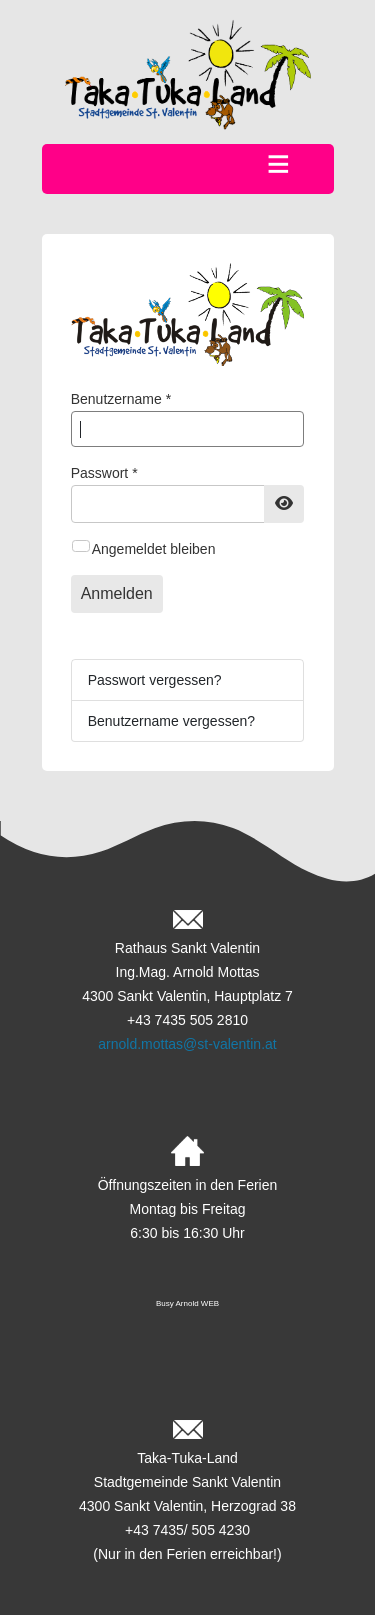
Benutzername (121, 399)
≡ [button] (279, 165)
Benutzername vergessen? (171, 721)
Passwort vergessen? (155, 680)
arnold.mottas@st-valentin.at (187, 1044)
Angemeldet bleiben (154, 549)
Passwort (104, 473)
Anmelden (117, 593)
